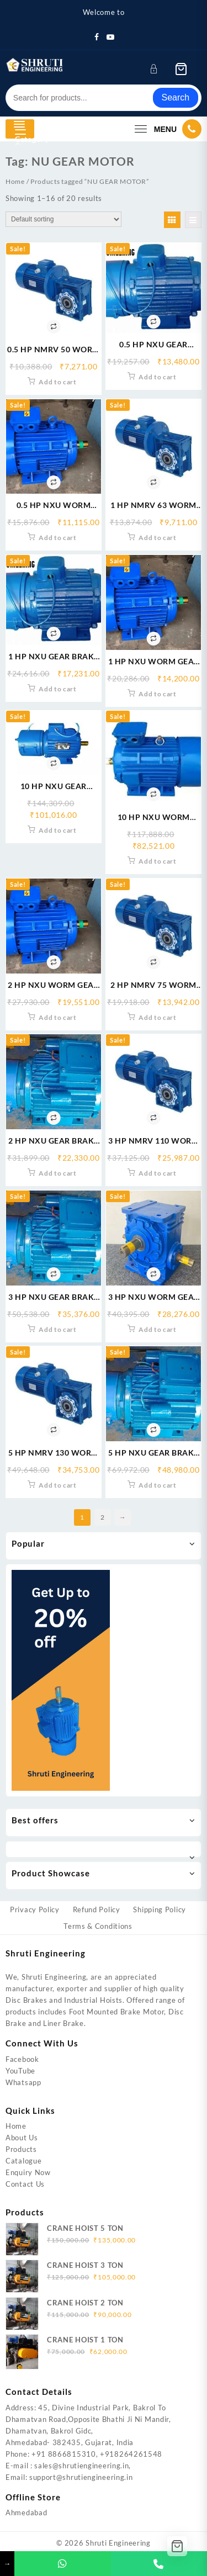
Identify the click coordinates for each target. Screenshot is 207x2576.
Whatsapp (23, 2082)
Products (21, 2149)
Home (15, 181)
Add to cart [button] (58, 382)
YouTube (20, 2070)
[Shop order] (63, 219)
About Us (22, 2137)
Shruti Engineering (118, 2542)
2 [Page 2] (102, 1517)
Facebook (22, 2059)
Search (176, 97)
